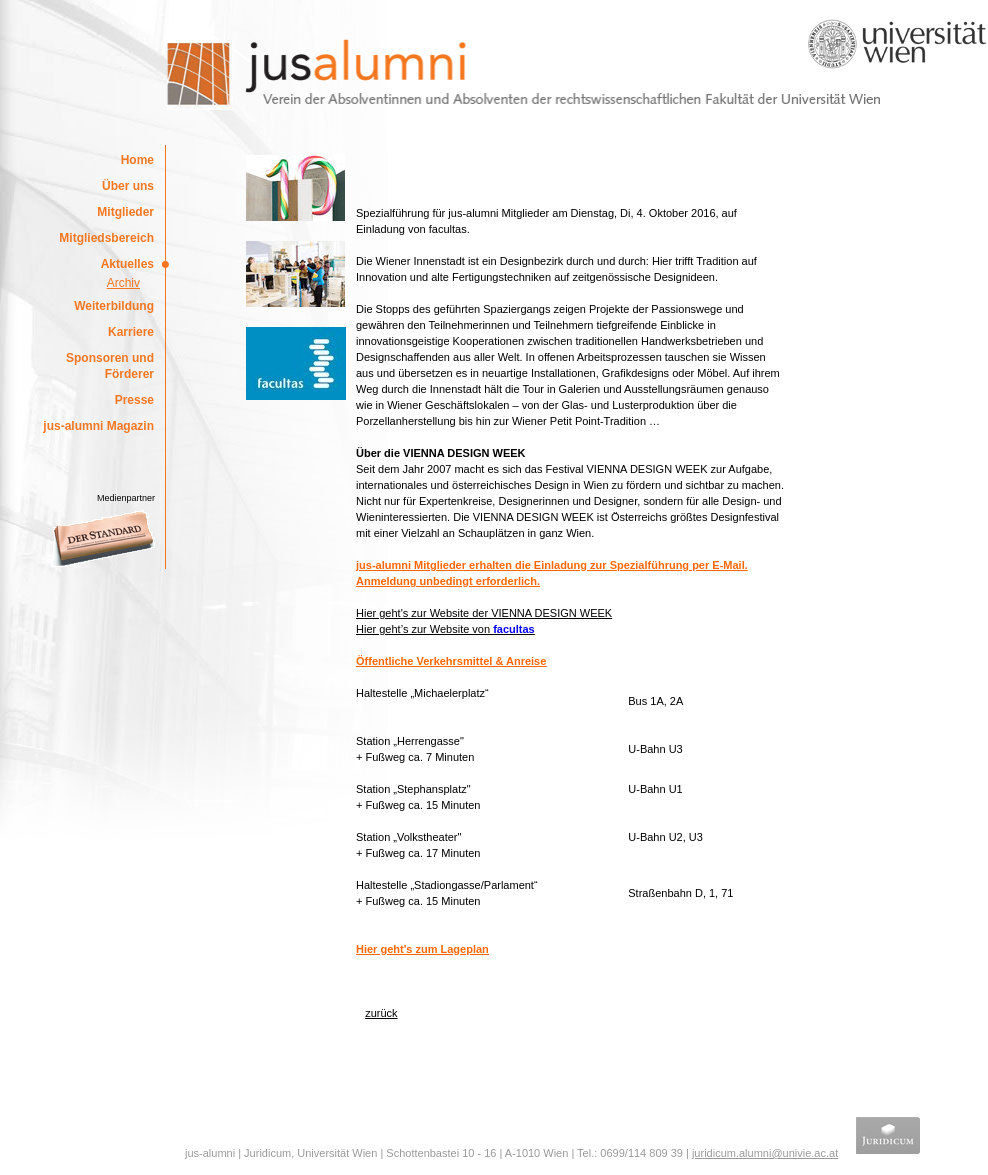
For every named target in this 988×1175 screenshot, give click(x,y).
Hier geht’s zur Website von (445, 629)
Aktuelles (127, 264)
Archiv (123, 283)
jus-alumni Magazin (98, 426)
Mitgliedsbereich (106, 238)
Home (137, 160)
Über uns (128, 186)
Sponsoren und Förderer (110, 366)
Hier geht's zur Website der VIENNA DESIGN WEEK (484, 613)
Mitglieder (125, 212)
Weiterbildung (114, 306)
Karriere (131, 332)
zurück (381, 1013)
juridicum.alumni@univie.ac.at (765, 1153)
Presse (134, 400)
